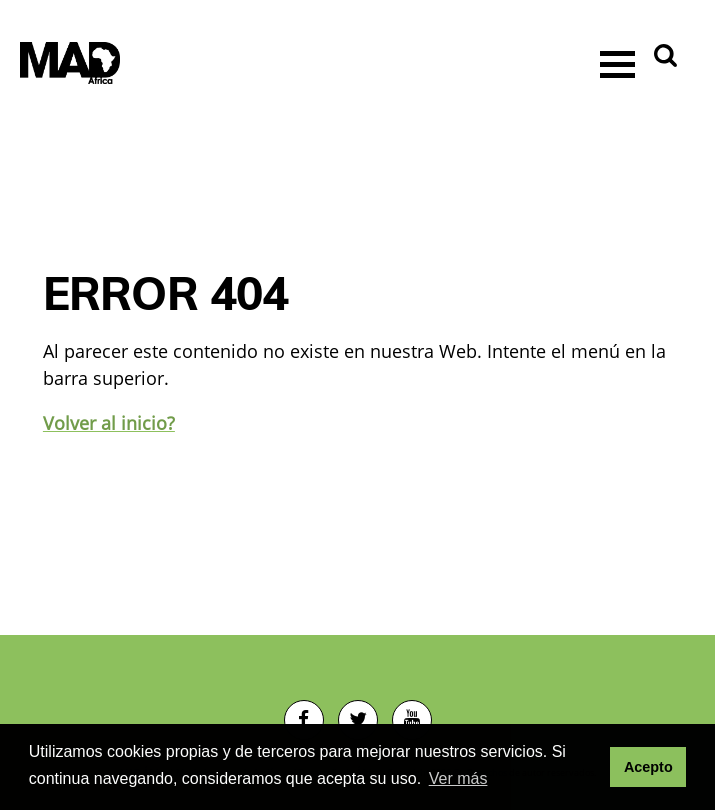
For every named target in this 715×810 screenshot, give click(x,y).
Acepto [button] (648, 767)
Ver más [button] (458, 778)
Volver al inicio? (109, 423)
